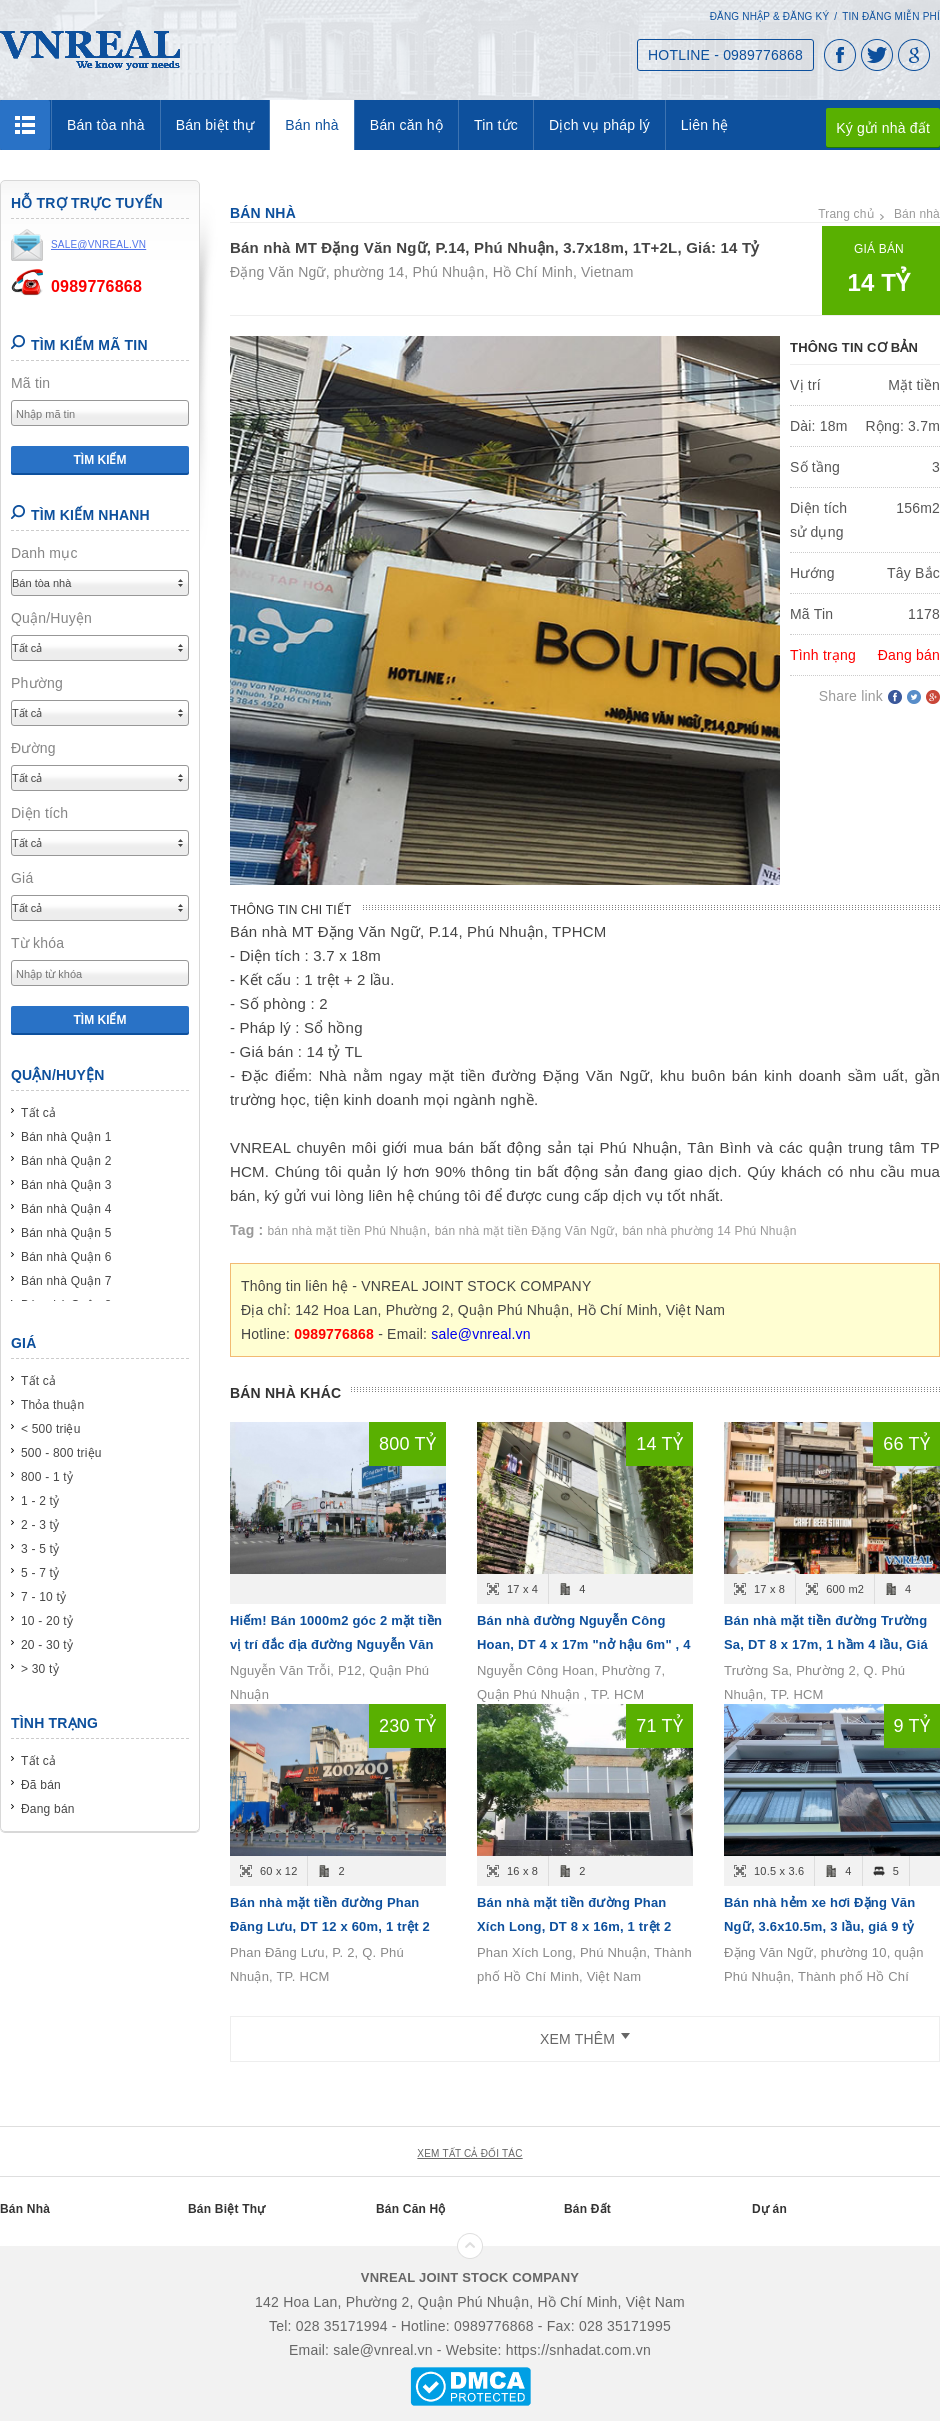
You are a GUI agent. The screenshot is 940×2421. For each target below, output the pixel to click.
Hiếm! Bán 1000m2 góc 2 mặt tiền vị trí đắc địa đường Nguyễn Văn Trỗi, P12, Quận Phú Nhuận (336, 1644)
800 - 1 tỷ (47, 1477)
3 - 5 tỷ (40, 1549)
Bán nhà (312, 125)
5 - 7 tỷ (40, 1573)
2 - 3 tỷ (40, 1525)
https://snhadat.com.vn (578, 2350)
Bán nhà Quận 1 (66, 1137)
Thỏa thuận (52, 1405)
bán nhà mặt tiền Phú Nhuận (347, 1231)
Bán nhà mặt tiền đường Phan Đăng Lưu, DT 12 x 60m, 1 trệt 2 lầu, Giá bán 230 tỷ (330, 1926)
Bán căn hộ (406, 125)
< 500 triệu (51, 1429)
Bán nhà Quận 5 (66, 1233)
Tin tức (496, 125)
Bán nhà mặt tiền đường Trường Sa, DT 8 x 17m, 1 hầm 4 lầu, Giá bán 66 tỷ (826, 1644)
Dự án (769, 2209)
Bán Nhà (25, 2209)
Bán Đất (587, 2209)
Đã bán (41, 1785)
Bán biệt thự (215, 125)
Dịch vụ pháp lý (599, 125)
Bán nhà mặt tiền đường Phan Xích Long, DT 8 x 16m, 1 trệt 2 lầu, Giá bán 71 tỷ (574, 1926)
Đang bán (48, 1809)
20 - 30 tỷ (47, 1645)
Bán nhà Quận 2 (66, 1161)
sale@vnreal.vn (481, 1334)
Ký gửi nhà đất (883, 128)
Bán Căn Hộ (411, 2209)
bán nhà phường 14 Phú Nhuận (709, 1231)
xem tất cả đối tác (469, 2153)
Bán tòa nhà (106, 125)
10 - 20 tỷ (47, 1621)
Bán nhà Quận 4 (66, 1209)
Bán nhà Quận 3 (66, 1185)
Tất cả (38, 1113)
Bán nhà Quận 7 (66, 1281)
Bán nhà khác (285, 1393)
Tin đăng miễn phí (891, 16)
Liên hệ (705, 125)
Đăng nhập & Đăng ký (770, 16)
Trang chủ (846, 214)
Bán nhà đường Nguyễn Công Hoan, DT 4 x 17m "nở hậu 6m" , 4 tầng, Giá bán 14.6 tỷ (584, 1644)
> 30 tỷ (40, 1669)
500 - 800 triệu (61, 1453)
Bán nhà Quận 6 (66, 1257)
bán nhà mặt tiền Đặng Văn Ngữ (525, 1231)
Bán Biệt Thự (226, 2209)
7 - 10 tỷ (43, 1597)
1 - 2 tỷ (40, 1501)
